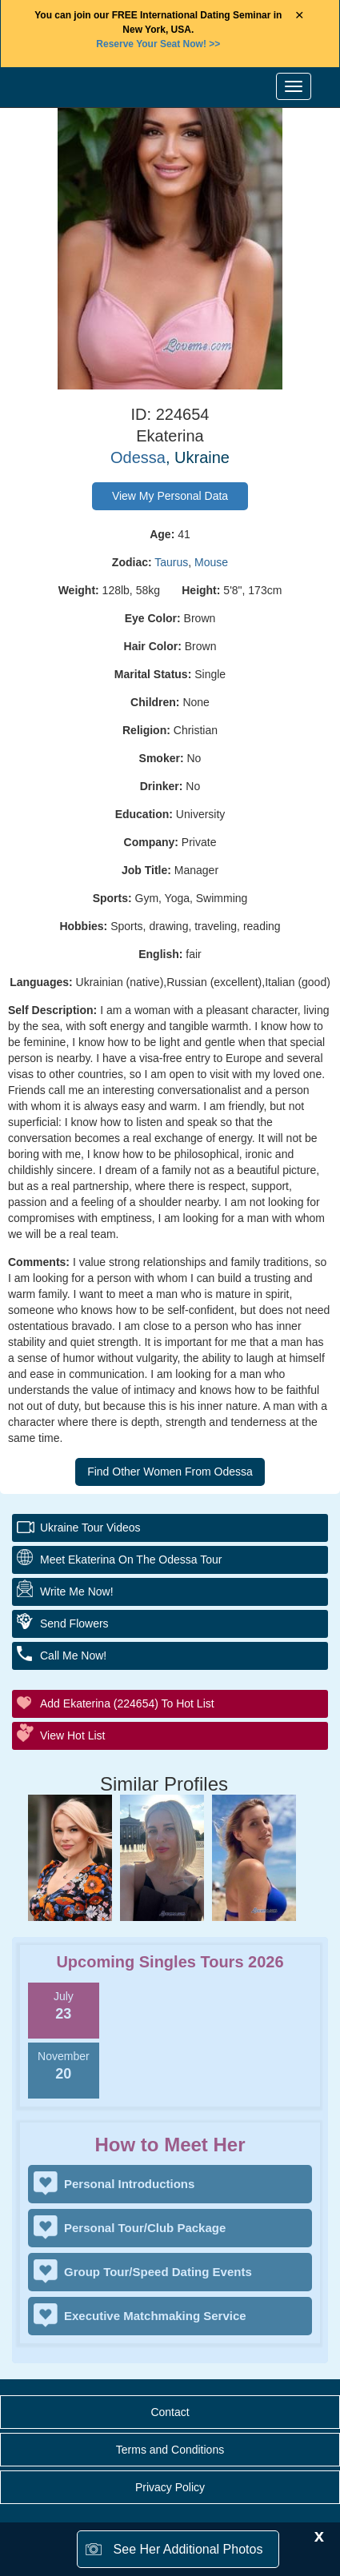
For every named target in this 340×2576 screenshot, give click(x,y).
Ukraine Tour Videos (90, 1527)
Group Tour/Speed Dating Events (158, 2271)
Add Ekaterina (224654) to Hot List (127, 1703)
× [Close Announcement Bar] (299, 15)
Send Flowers (74, 1623)
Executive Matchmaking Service (155, 2315)
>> (158, 44)
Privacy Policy (170, 2487)
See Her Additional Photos (188, 2549)
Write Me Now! (77, 1591)
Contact (169, 2412)
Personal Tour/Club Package (145, 2228)
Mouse (211, 562)
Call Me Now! (73, 1655)
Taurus (171, 562)
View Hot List (72, 1735)
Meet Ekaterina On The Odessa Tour (131, 1559)
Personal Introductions (129, 2184)
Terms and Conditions (170, 2449)
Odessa (138, 457)
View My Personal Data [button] (170, 495)
